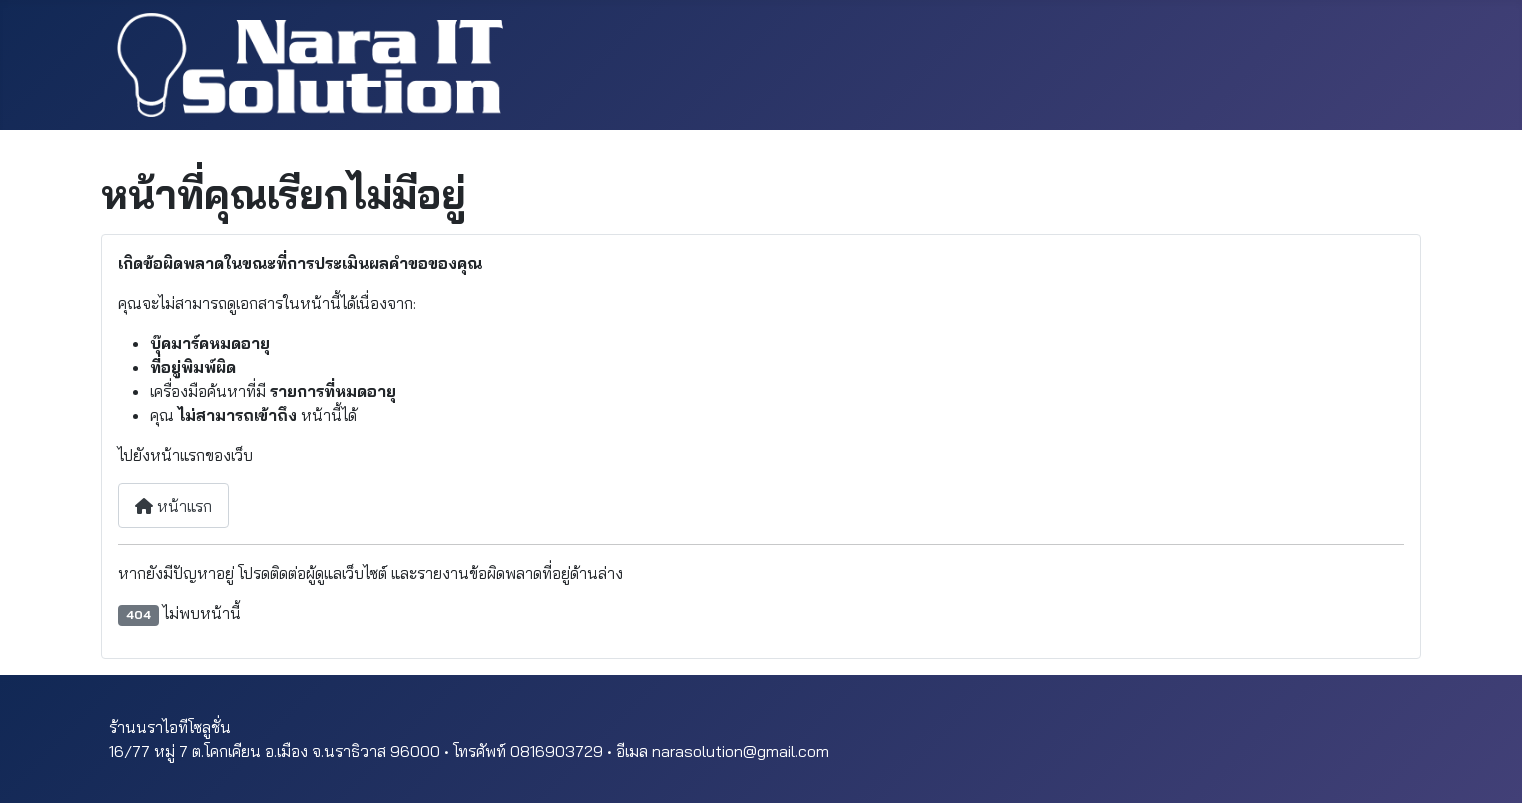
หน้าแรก (173, 506)
